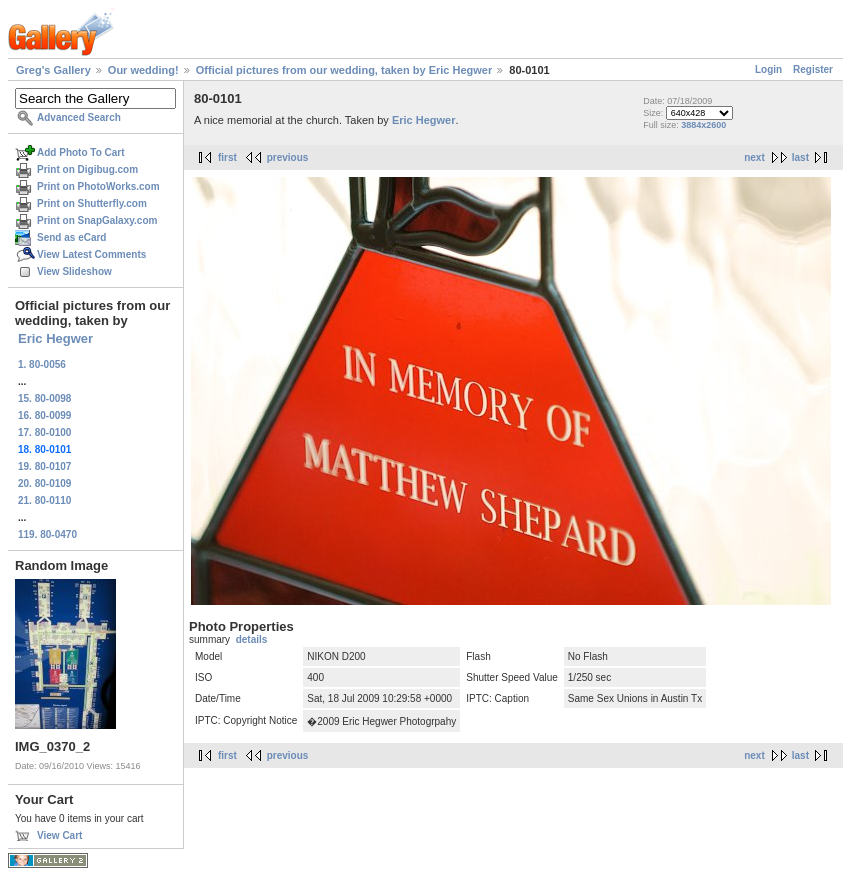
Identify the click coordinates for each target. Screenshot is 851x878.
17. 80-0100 (44, 432)
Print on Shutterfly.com (92, 203)
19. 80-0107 (44, 466)
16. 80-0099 (44, 415)
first (227, 157)
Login (768, 69)
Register (813, 69)
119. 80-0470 (47, 534)
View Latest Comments (91, 254)
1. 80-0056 (42, 364)
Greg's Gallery (53, 70)
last (800, 157)
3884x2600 (703, 125)
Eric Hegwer (55, 338)
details (252, 639)
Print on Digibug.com (87, 169)
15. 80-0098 (44, 398)
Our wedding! (143, 70)
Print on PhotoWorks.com (98, 186)
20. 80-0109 (44, 483)
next (754, 157)
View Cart (59, 835)
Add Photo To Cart (81, 152)
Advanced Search (79, 117)
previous (288, 157)
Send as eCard (71, 237)
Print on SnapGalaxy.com (97, 220)
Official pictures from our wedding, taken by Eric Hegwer (344, 70)
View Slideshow (74, 271)
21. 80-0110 (44, 500)
